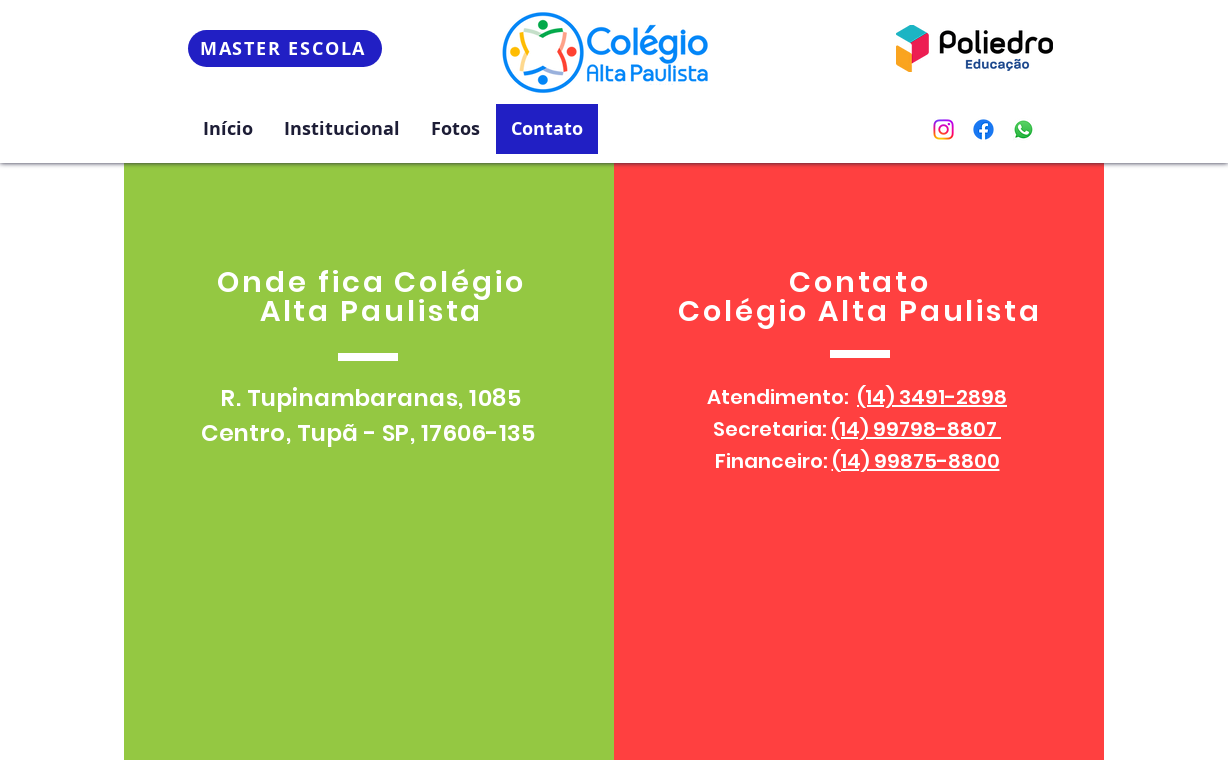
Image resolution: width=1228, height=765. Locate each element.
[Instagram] (943, 129)
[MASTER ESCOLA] (285, 48)
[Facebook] (983, 129)
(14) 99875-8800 (916, 461)
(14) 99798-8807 (916, 429)
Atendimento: (857, 397)
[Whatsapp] (1023, 129)
